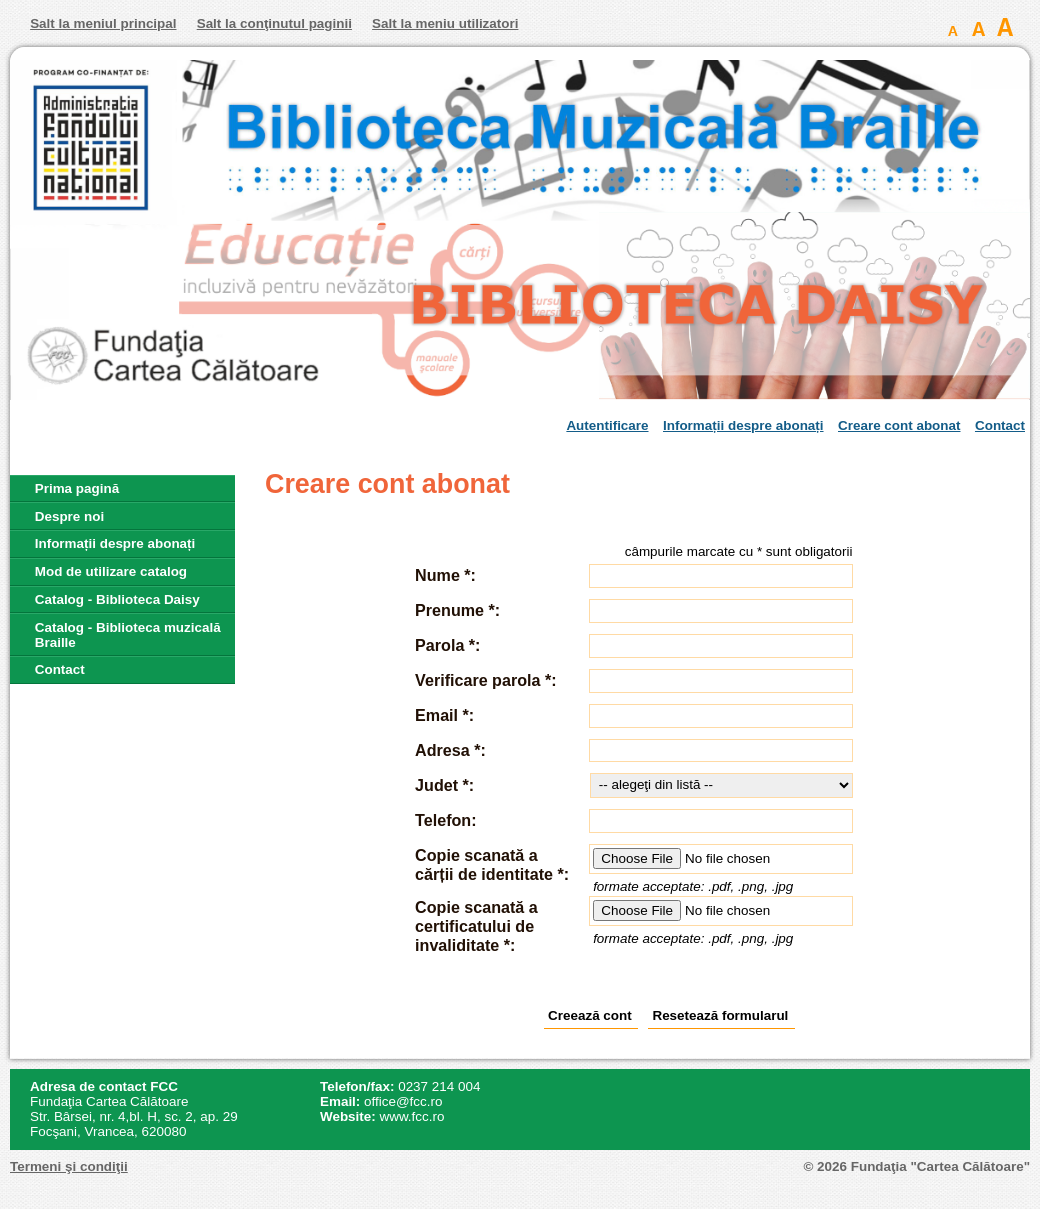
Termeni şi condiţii (69, 1166)
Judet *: (444, 785)
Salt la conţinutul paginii (274, 23)
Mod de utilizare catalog (111, 571)
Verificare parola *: (485, 680)
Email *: (444, 715)
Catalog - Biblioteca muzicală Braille (128, 635)
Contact (1000, 425)
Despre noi (69, 516)
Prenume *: (457, 610)
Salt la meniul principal (103, 23)
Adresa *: (450, 750)
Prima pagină (77, 488)
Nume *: (445, 575)
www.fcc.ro (412, 1116)
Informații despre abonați (743, 425)
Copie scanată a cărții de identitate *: (492, 864)
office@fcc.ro (403, 1101)
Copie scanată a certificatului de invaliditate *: (476, 926)
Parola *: (447, 645)
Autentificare (607, 425)
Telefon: (445, 820)
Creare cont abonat (899, 425)
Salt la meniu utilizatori (445, 23)
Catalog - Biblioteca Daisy (117, 599)
